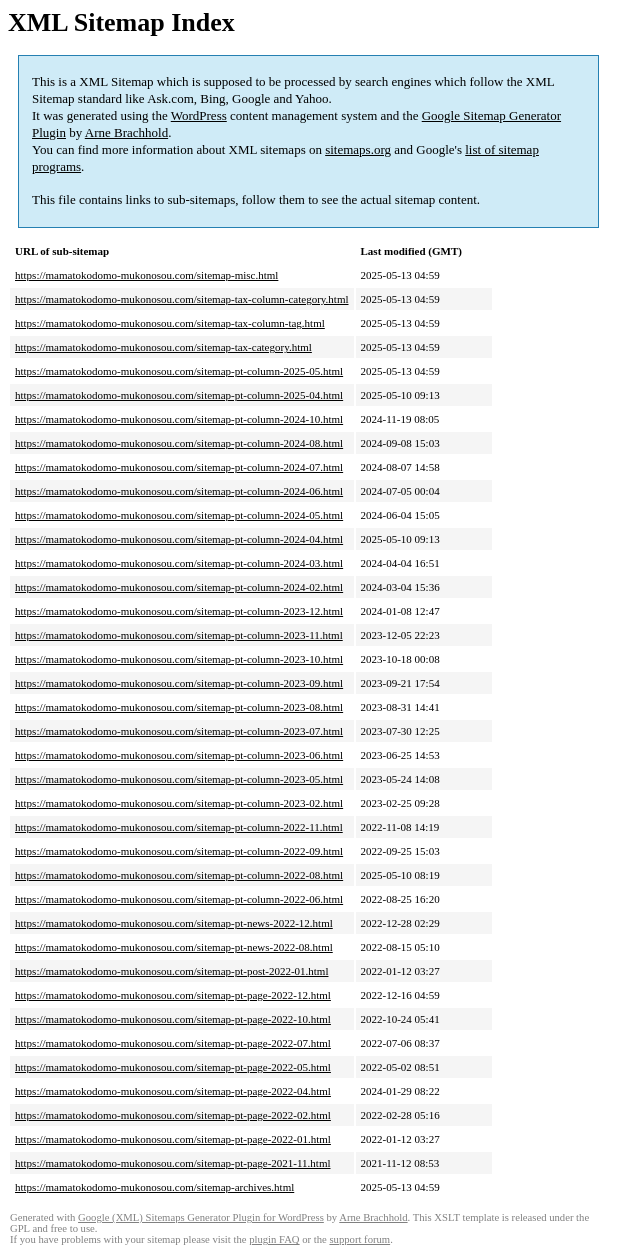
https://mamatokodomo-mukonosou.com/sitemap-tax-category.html (163, 347)
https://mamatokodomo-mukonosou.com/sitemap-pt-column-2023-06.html (179, 755)
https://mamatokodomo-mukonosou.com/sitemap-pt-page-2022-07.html (173, 1043)
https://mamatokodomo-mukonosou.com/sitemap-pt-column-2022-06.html (179, 899)
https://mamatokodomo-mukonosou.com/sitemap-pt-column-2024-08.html (179, 443)
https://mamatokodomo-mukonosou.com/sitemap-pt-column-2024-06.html (179, 491)
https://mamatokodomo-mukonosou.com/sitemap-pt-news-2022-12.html (174, 923)
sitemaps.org (358, 149)
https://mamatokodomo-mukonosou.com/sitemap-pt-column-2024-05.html (179, 515)
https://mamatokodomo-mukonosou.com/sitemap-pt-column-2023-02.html (179, 803)
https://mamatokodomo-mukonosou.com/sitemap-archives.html (154, 1187)
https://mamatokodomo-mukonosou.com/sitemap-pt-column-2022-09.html (179, 851)
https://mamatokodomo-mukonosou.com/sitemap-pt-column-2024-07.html (179, 467)
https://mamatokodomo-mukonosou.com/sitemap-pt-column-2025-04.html (179, 395)
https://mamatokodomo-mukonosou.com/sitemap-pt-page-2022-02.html (173, 1115)
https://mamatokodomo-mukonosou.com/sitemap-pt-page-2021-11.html (173, 1163)
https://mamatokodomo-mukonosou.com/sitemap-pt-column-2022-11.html (179, 827)
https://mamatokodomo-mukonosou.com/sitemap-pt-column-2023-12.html (179, 611)
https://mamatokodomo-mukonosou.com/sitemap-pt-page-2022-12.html (173, 995)
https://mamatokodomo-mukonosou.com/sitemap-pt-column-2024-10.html (179, 419)
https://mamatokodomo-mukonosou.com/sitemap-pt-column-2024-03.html (179, 563)
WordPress (199, 115)
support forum (359, 1239)
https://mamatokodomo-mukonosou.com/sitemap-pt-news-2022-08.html (174, 947)
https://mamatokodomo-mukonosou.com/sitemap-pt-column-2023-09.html (179, 683)
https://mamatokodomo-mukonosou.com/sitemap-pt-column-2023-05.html (179, 779)
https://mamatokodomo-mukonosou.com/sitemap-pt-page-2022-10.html (173, 1019)
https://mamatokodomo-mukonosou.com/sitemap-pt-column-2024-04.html (179, 539)
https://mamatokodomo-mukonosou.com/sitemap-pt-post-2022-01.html (171, 971)
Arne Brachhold (126, 132)
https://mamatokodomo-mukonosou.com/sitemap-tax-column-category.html (182, 299)
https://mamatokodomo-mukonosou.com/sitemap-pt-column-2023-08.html (179, 707)
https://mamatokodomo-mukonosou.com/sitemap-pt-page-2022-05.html (173, 1067)
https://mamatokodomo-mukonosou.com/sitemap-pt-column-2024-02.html (179, 587)
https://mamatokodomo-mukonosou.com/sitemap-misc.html (146, 275)
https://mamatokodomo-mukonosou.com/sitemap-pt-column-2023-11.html (179, 635)
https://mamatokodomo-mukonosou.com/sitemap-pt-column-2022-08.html (179, 875)
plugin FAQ (274, 1239)
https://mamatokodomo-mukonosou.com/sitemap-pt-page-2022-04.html (173, 1091)
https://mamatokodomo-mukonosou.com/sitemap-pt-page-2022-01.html (173, 1139)
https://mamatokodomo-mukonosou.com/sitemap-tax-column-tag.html (170, 323)
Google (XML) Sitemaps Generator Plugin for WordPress (201, 1217)
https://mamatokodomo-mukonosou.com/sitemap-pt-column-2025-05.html (179, 371)
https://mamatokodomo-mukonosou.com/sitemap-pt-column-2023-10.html (179, 659)
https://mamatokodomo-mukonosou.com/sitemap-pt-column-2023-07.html (179, 731)
